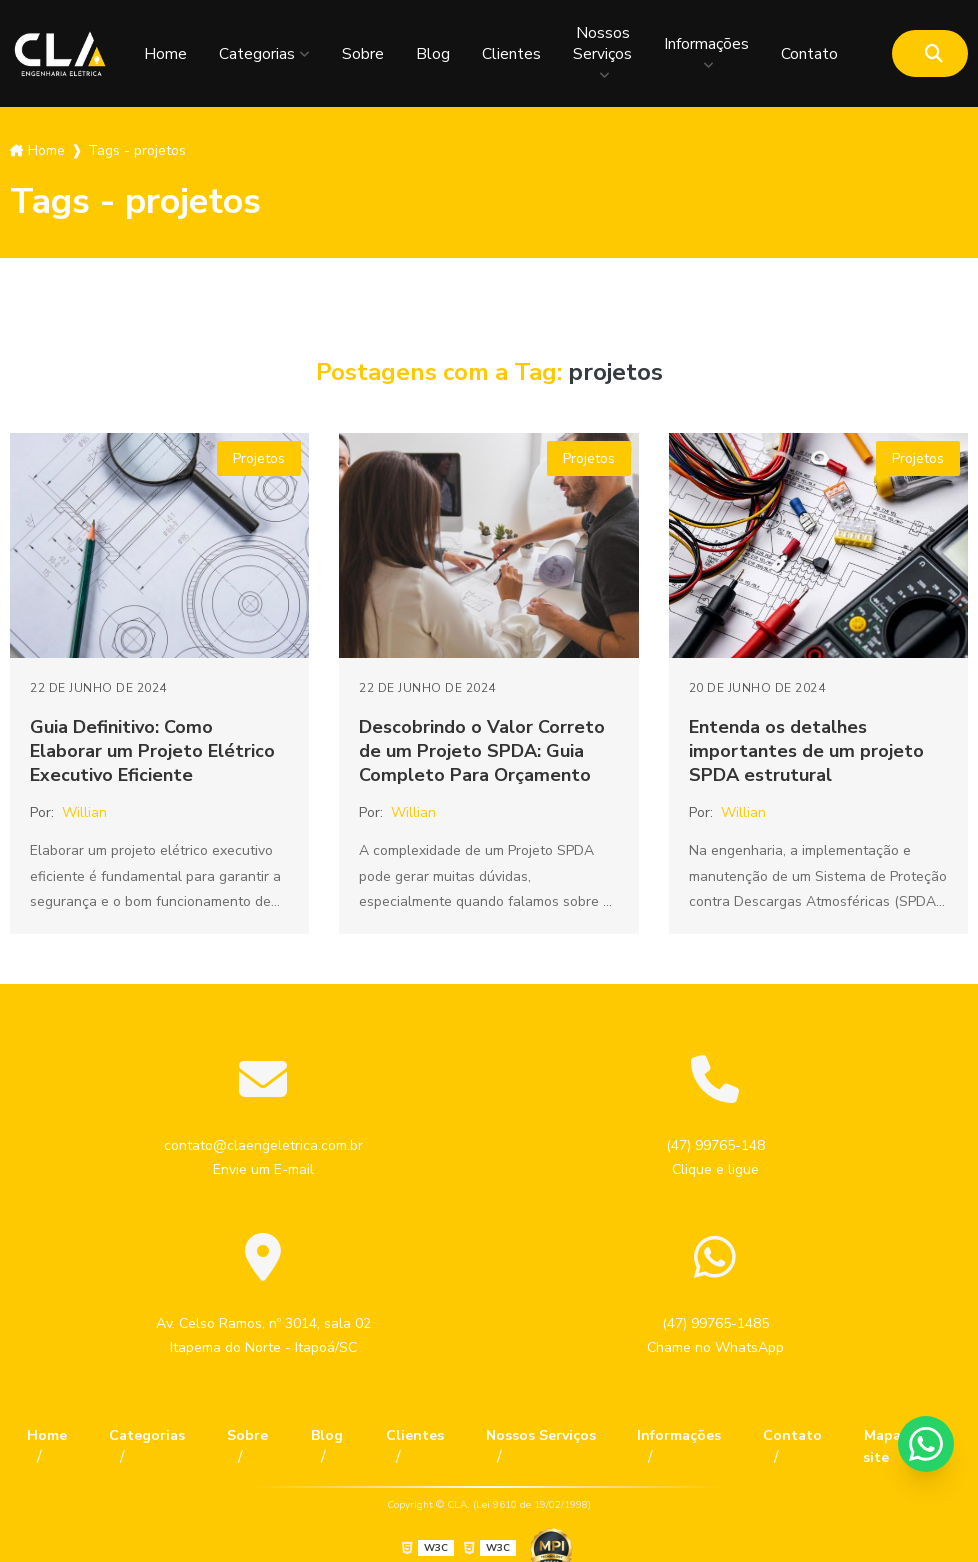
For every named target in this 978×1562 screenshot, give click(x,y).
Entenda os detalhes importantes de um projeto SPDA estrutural (806, 751)
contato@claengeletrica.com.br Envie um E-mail (263, 1157)
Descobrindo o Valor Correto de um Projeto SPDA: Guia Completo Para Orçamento (482, 751)
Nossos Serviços (602, 43)
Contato (809, 54)
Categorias (257, 54)
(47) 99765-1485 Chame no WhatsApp (715, 1335)
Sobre (363, 54)
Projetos (259, 458)
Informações (706, 43)
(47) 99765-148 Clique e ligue (715, 1157)
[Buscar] (934, 53)
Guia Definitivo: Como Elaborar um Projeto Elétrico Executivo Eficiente (152, 751)
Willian (84, 812)
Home (165, 54)
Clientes (511, 54)
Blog (433, 54)
